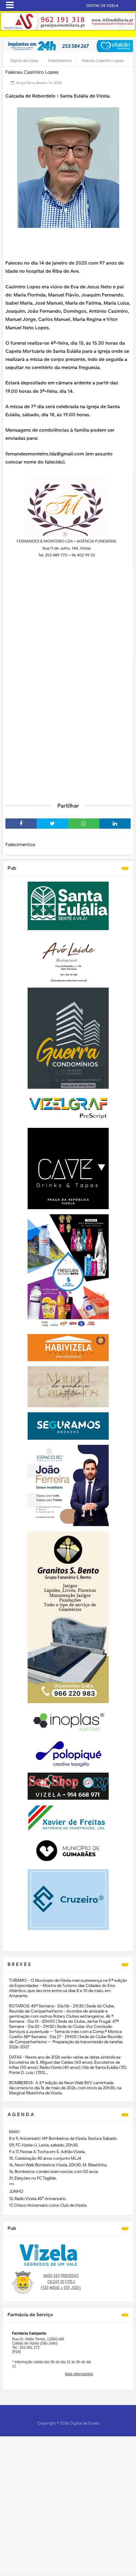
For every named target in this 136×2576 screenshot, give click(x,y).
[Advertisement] (68, 725)
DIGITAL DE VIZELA (102, 5)
